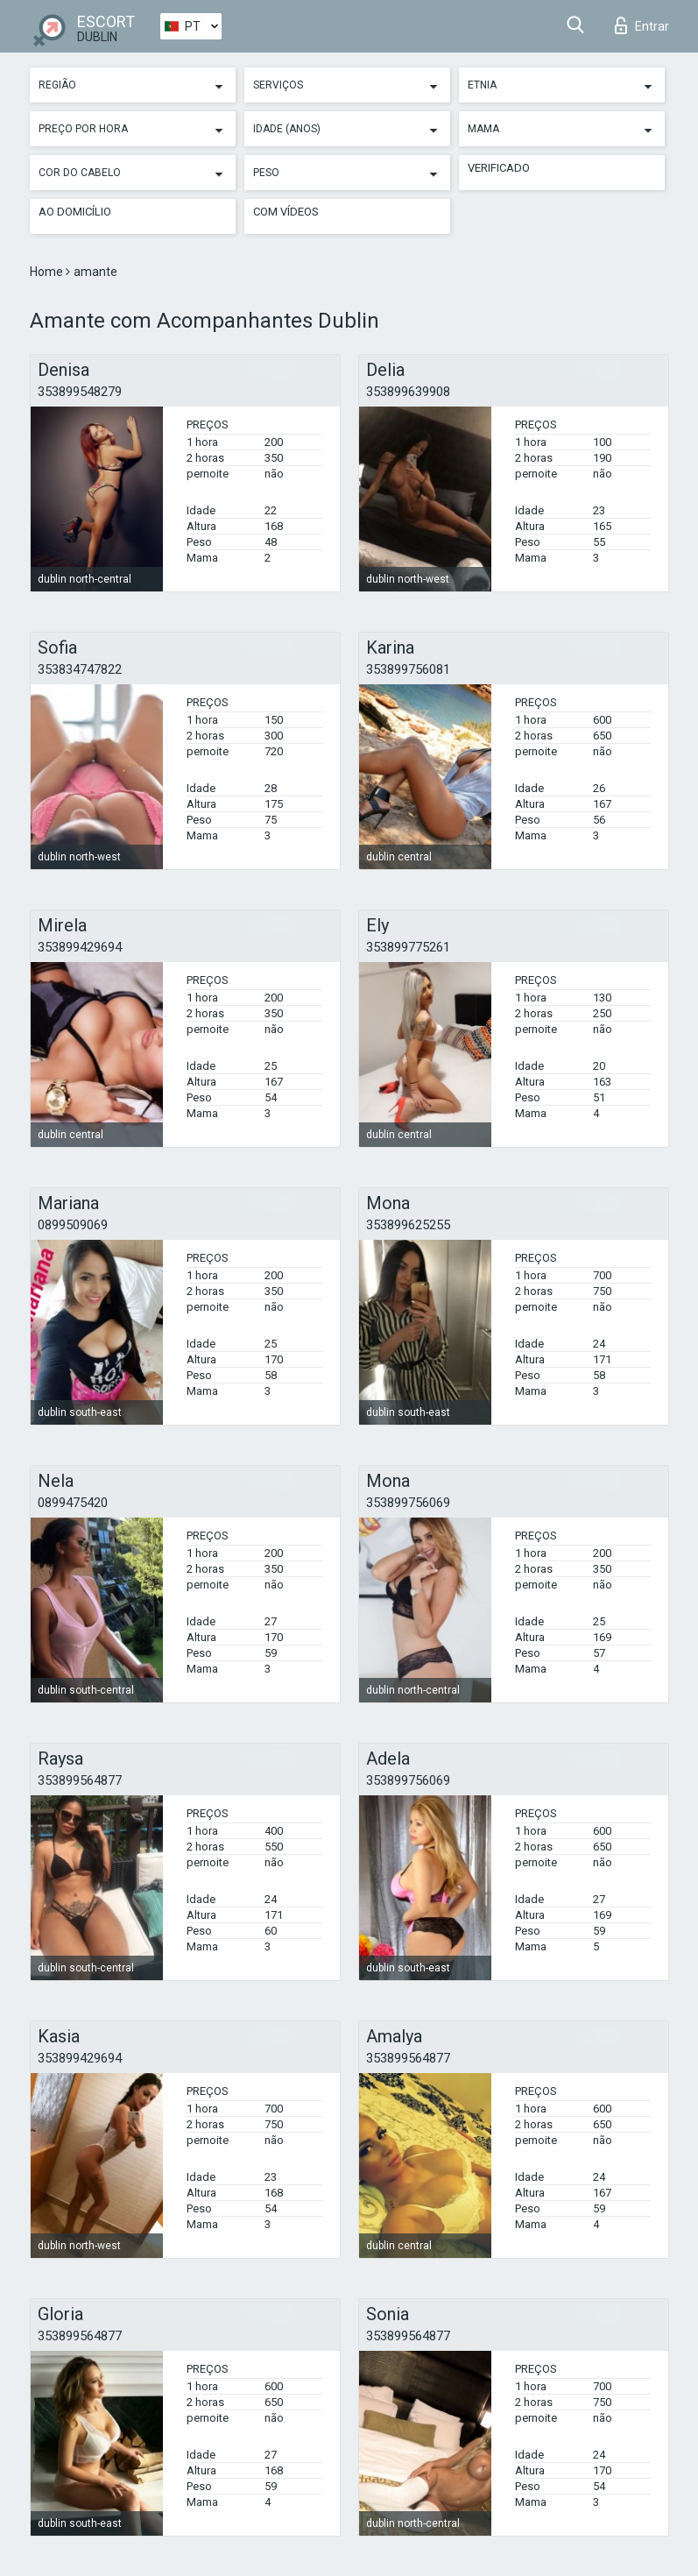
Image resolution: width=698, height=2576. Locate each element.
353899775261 (408, 947)
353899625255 (408, 1225)
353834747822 (80, 669)
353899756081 (408, 669)
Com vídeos (286, 211)
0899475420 (73, 1503)
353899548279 (80, 392)
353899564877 (80, 1780)
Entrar (642, 25)
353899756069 (408, 1503)
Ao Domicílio (75, 211)
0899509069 (73, 1225)
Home (48, 272)
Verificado (499, 167)
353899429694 (80, 947)
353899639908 (408, 392)
